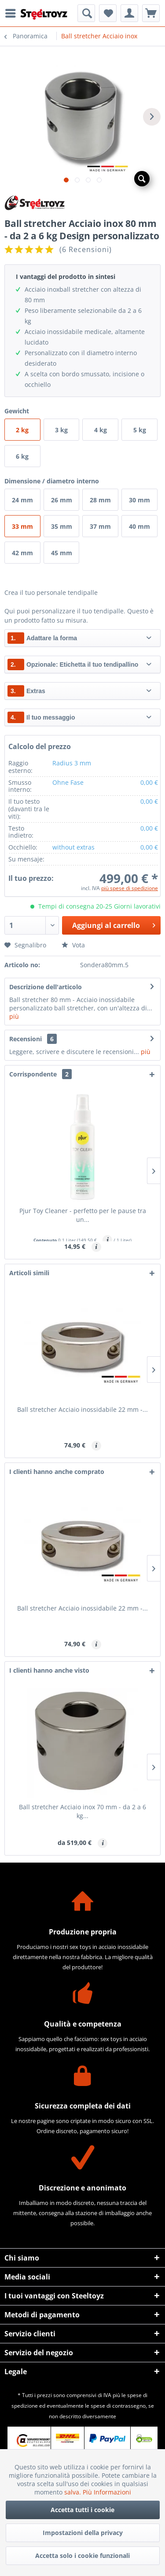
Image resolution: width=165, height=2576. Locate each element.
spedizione (24, 2405)
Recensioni (25, 1039)
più (14, 1016)
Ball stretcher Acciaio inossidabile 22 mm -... (82, 1409)
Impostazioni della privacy (83, 2532)
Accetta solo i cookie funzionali (82, 2555)
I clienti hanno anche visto (49, 1670)
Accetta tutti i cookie (82, 2509)
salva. (73, 2492)
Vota (73, 945)
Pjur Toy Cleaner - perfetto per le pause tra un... (82, 1215)
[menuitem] (13, 13)
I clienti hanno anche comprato (56, 1471)
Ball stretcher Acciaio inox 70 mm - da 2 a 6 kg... (82, 1811)
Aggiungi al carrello (113, 924)
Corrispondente (40, 1074)
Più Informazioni (107, 2492)
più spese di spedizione (129, 888)
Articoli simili (29, 1273)
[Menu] (13, 13)
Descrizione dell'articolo (45, 987)
